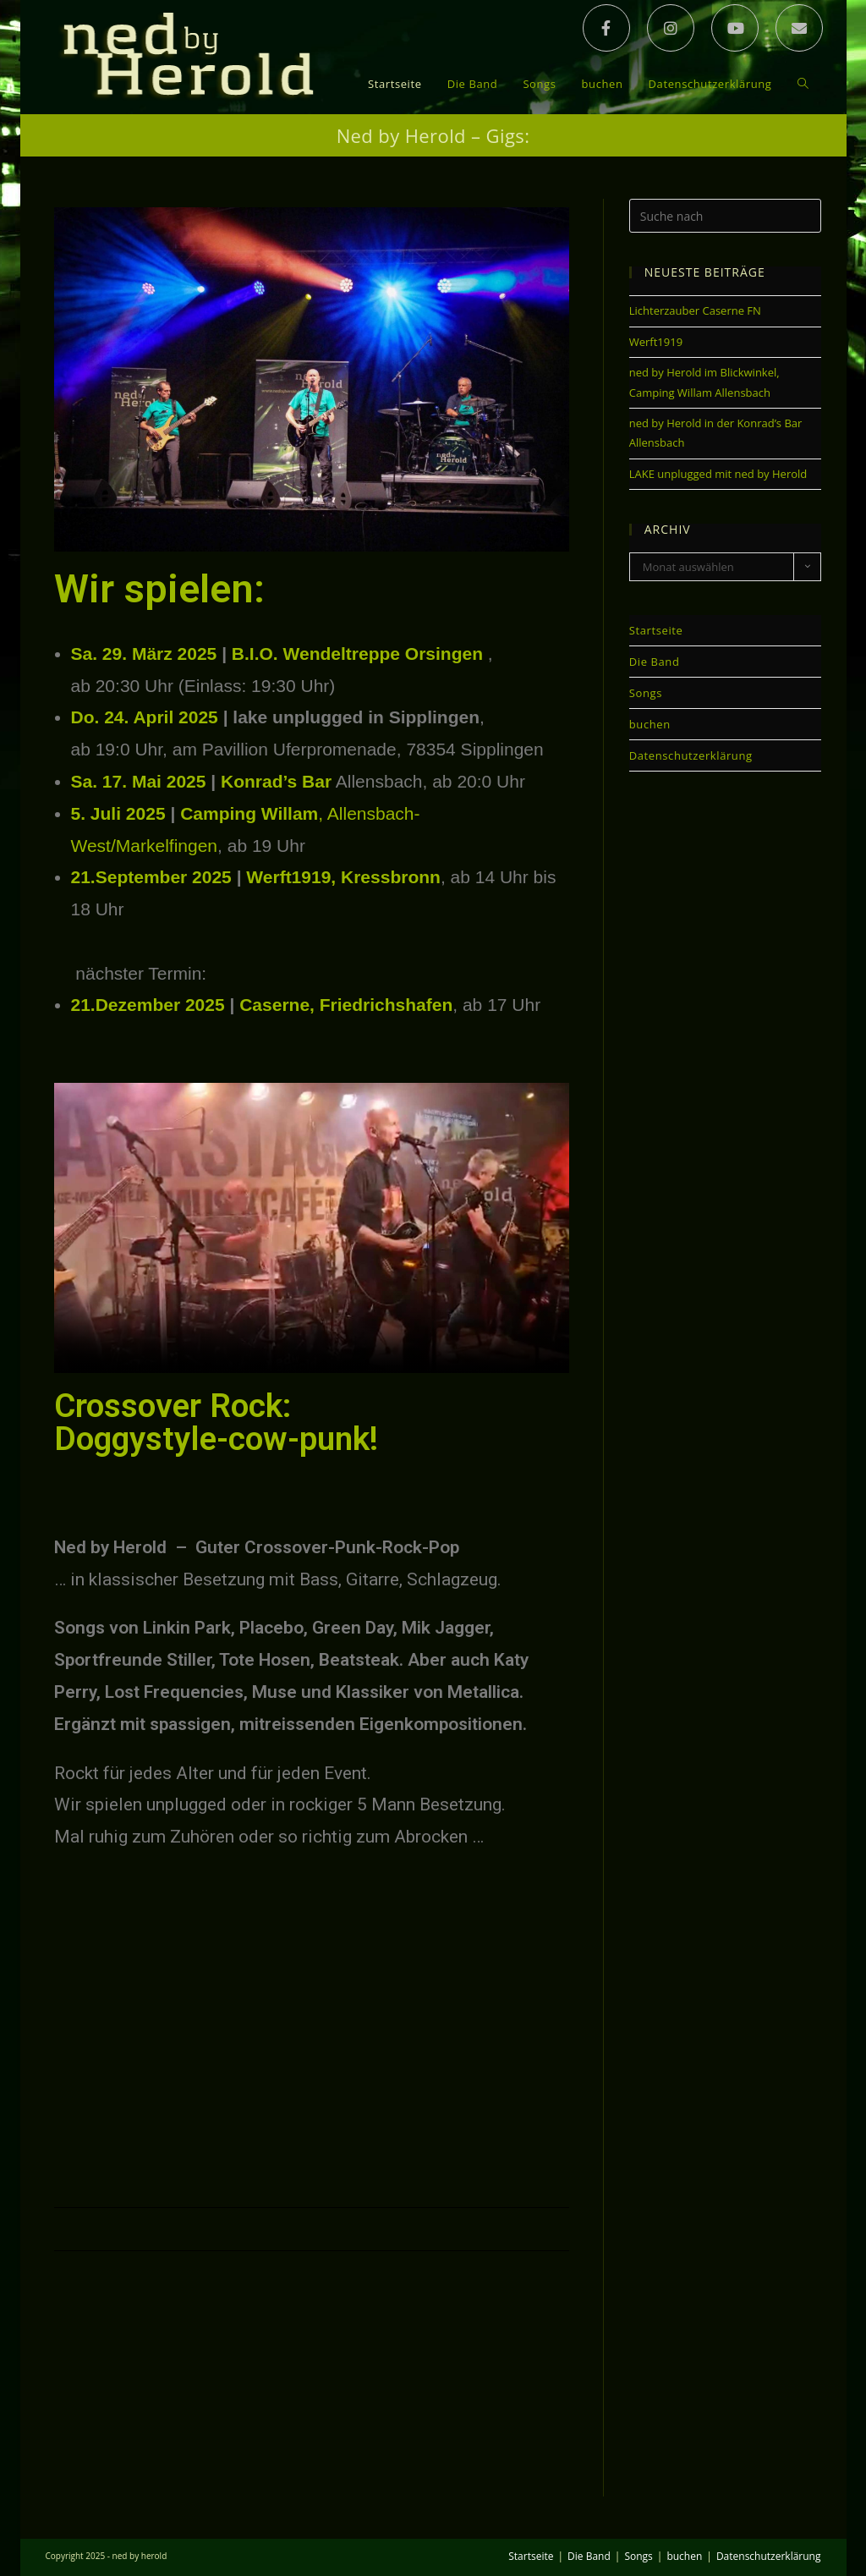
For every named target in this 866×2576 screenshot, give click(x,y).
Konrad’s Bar (276, 781)
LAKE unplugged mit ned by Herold (718, 473)
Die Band (654, 662)
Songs (645, 693)
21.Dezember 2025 (148, 1005)
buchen (650, 725)
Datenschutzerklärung (691, 756)
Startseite (656, 631)
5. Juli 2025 (118, 813)
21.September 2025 (151, 877)
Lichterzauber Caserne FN (695, 311)
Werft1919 (655, 341)
